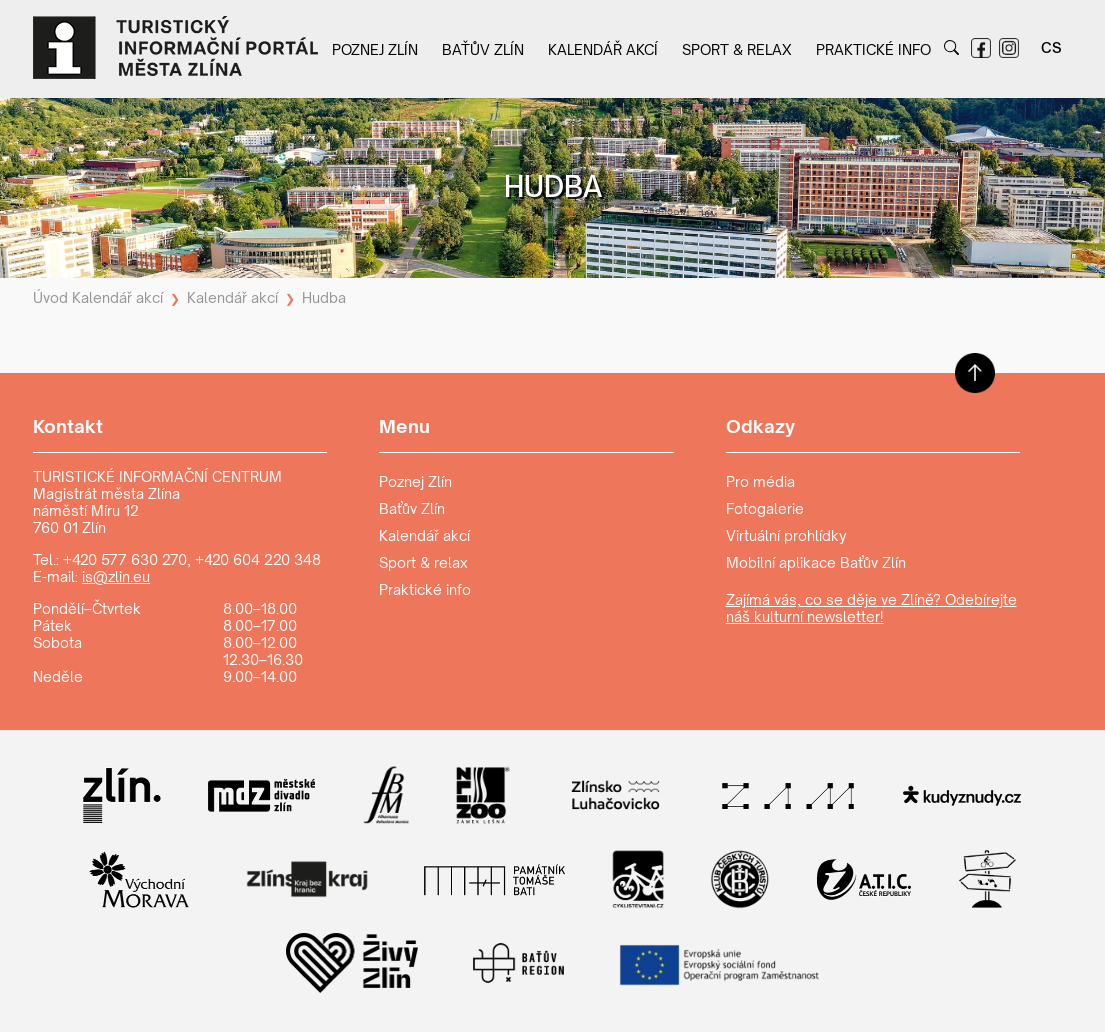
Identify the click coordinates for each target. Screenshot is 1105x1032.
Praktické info (873, 49)
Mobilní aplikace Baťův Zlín (816, 562)
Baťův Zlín (483, 49)
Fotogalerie (765, 508)
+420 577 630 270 (125, 559)
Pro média (760, 481)
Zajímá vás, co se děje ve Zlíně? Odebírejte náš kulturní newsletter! (871, 608)
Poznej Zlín (375, 49)
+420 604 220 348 (258, 559)
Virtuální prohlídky (786, 535)
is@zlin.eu (116, 576)
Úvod (50, 297)
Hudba (324, 297)
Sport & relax (737, 49)
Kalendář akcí (603, 49)
